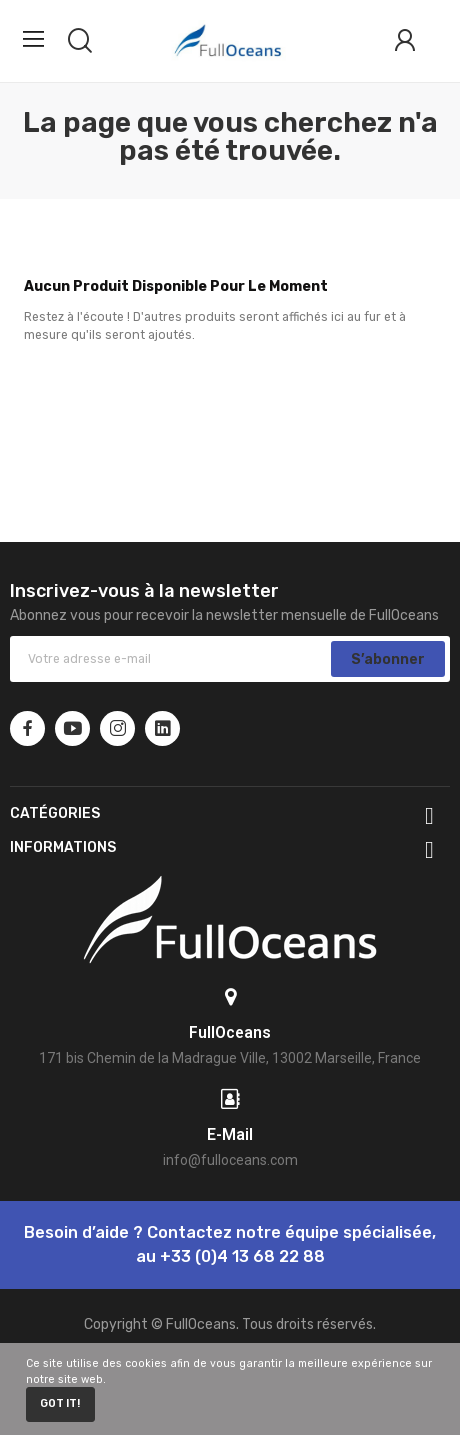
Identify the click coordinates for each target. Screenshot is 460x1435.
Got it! (60, 1403)
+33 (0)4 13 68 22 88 (242, 1256)
